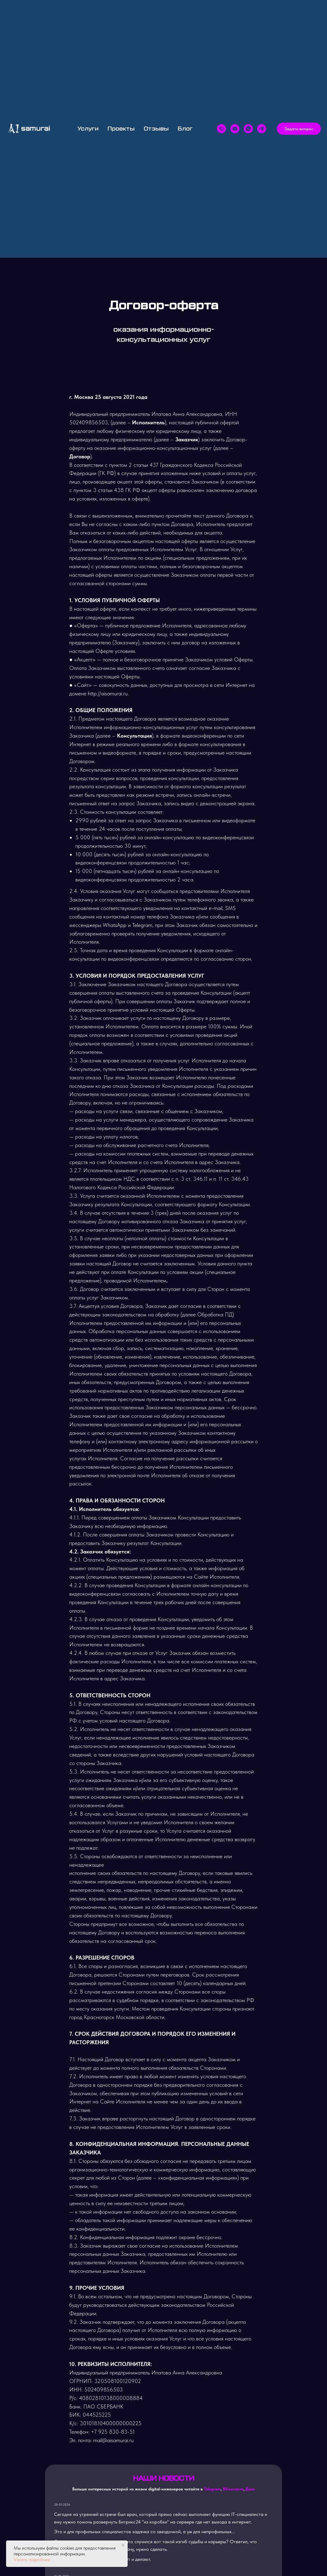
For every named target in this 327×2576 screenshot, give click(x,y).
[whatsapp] (248, 128)
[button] (299, 129)
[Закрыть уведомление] (123, 2545)
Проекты (121, 128)
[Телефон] (221, 128)
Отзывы (156, 128)
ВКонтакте (233, 2488)
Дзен (250, 2488)
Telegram (212, 2488)
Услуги (87, 128)
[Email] (234, 128)
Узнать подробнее (32, 2559)
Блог (185, 128)
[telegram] (261, 128)
